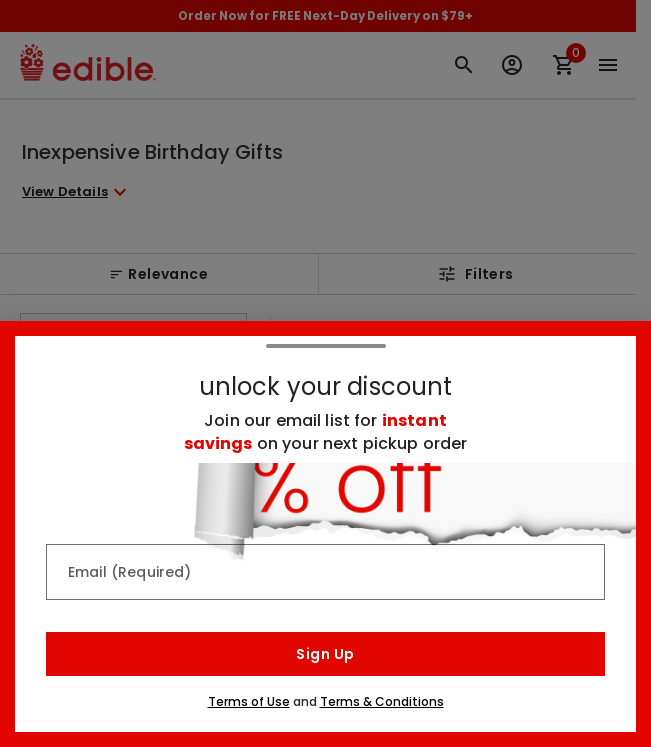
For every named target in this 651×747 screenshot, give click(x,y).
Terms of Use (249, 701)
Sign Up (325, 654)
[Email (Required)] (325, 572)
